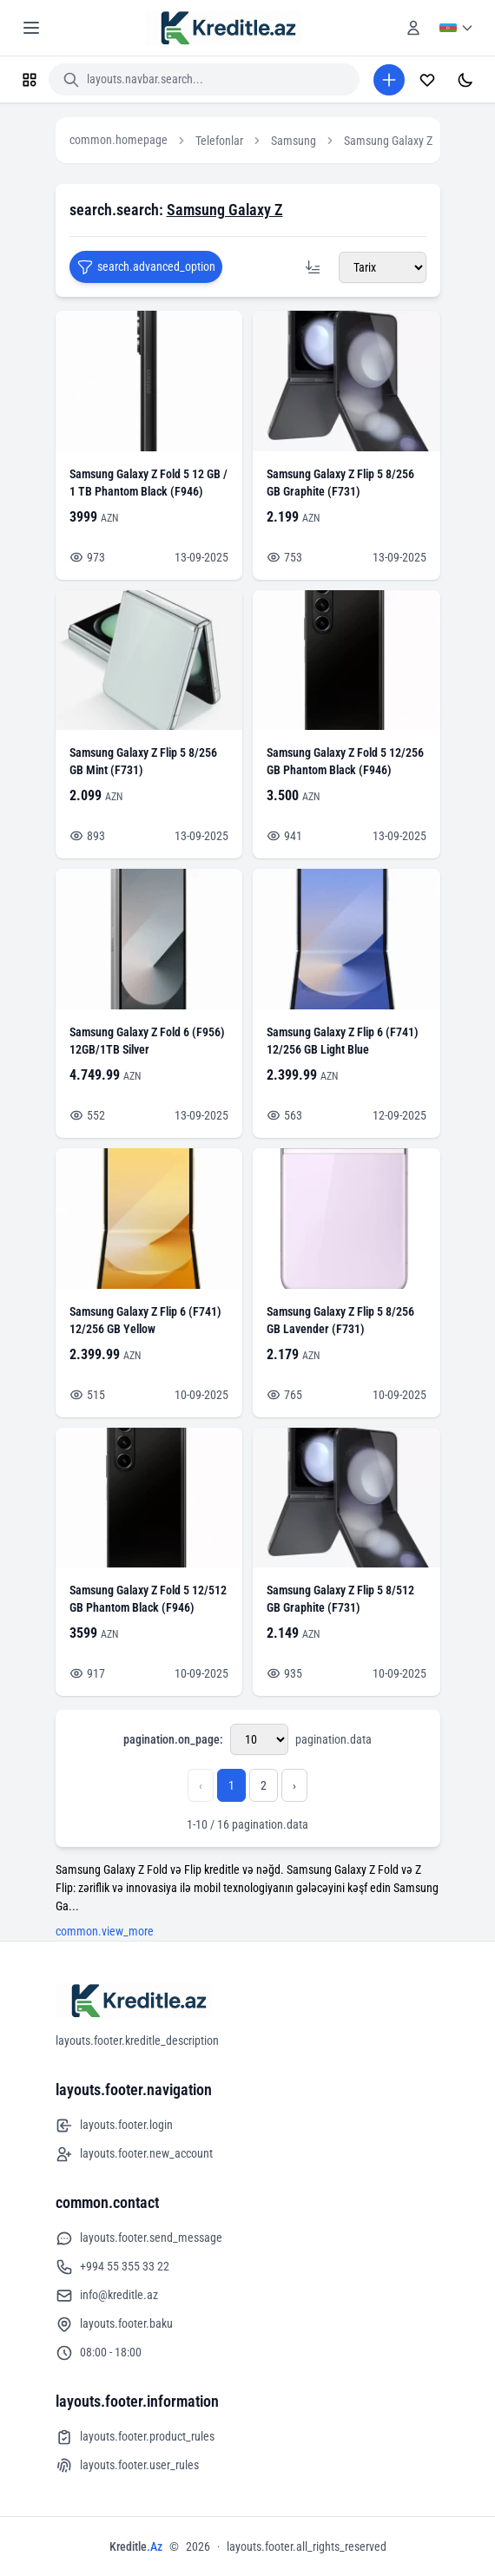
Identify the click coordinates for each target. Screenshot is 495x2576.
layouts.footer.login (114, 2125)
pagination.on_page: (173, 1739)
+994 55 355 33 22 (112, 2267)
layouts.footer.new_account (134, 2154)
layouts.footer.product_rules (135, 2437)
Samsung (293, 141)
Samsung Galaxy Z (388, 141)
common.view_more (105, 1931)
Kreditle (135, 2546)
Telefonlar (219, 141)
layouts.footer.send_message (139, 2238)
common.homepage (118, 140)
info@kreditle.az (107, 2295)
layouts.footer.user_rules (127, 2465)
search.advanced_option (145, 267)
